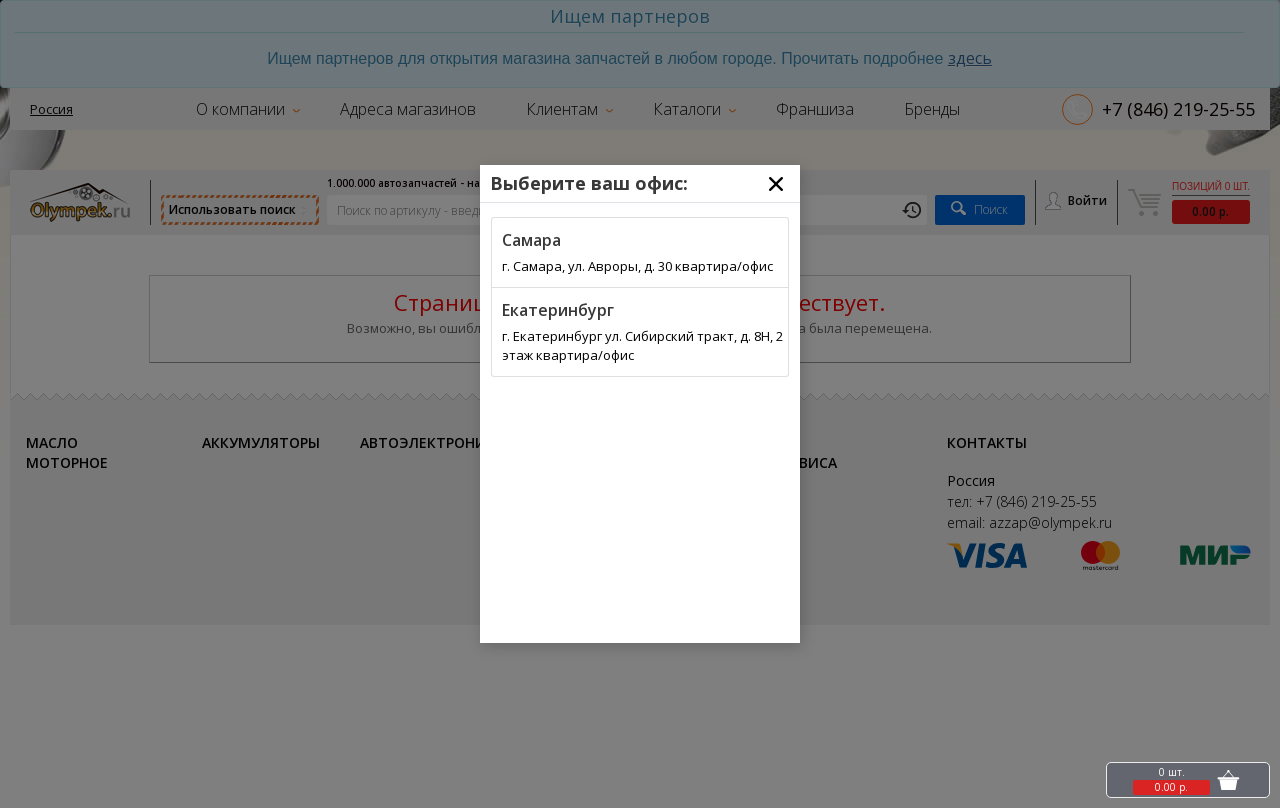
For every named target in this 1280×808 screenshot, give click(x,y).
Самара (531, 240)
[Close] (776, 184)
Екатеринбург (558, 310)
